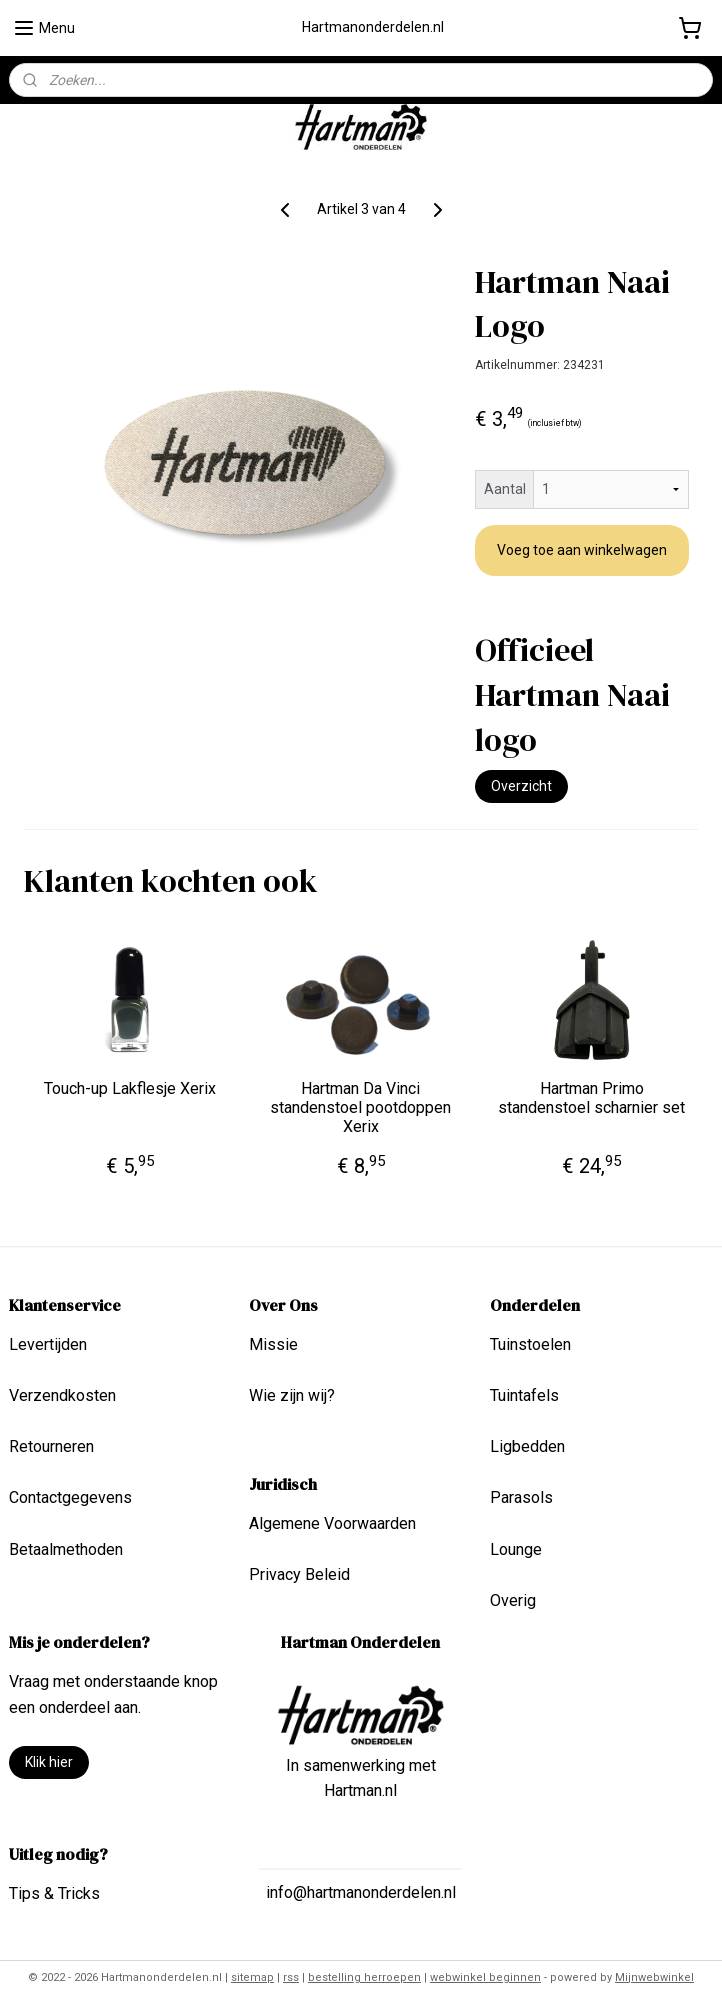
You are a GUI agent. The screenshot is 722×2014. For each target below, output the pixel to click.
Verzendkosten (62, 1395)
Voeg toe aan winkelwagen (582, 550)
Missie (273, 1344)
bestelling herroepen (364, 1977)
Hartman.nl (360, 1790)
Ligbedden (527, 1446)
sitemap (252, 1977)
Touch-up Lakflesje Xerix (130, 1088)
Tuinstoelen (530, 1344)
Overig (513, 1600)
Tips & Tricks (54, 1893)
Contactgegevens (70, 1497)
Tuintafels (524, 1395)
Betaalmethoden (66, 1549)
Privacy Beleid (299, 1574)
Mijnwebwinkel (654, 1977)
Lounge (516, 1549)
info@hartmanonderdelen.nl (361, 1892)
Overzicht (521, 786)
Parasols (521, 1497)
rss (291, 1977)
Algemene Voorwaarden (332, 1523)
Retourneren (51, 1446)
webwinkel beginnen (485, 1977)
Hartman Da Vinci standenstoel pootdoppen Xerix (360, 1107)
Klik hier (49, 1762)
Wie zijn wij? (292, 1395)
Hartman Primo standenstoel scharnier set (591, 1098)
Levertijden (48, 1344)
